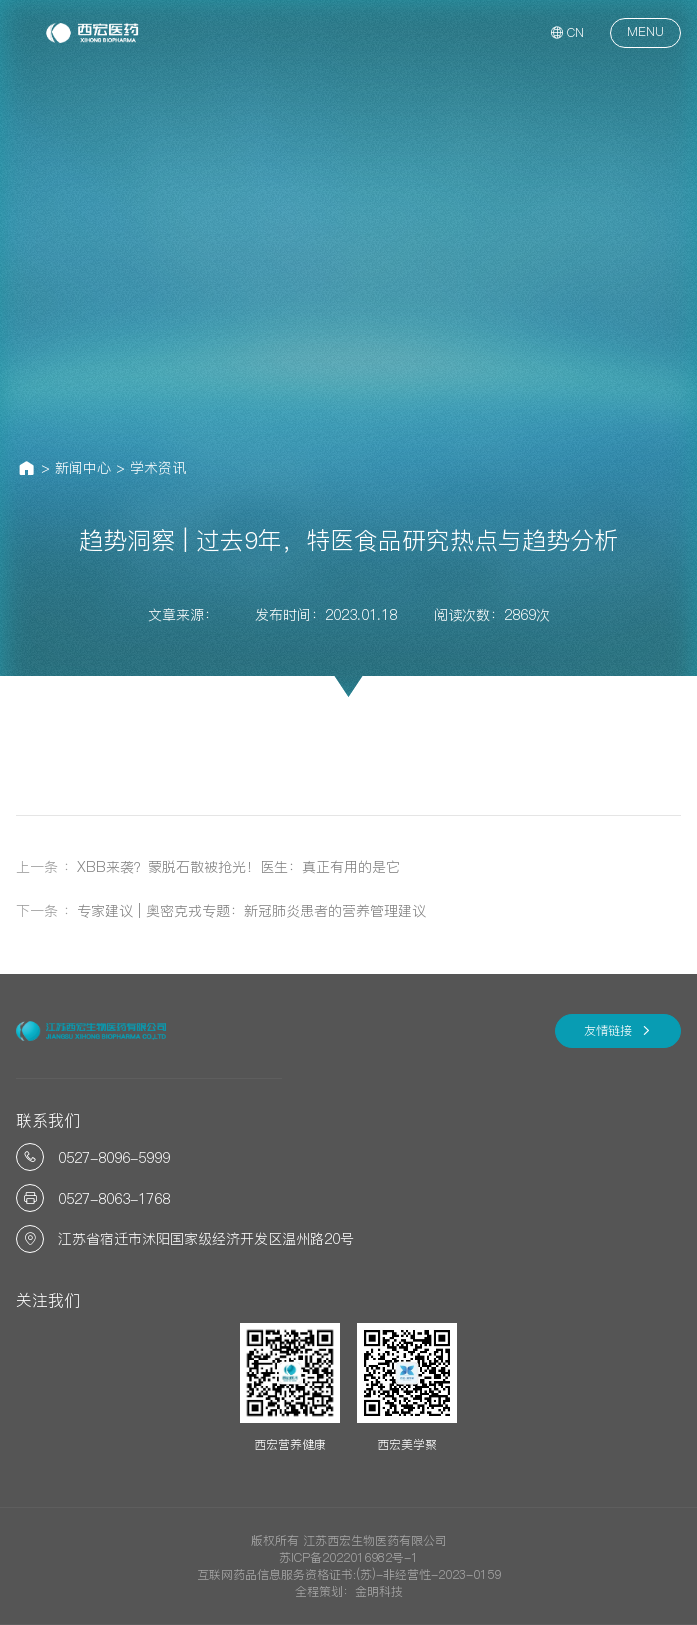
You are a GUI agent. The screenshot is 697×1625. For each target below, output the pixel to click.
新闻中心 (83, 468)
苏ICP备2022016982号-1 (348, 1557)
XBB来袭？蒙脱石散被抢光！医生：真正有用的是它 (238, 867)
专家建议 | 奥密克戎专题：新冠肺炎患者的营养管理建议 (251, 911)
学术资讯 (158, 468)
